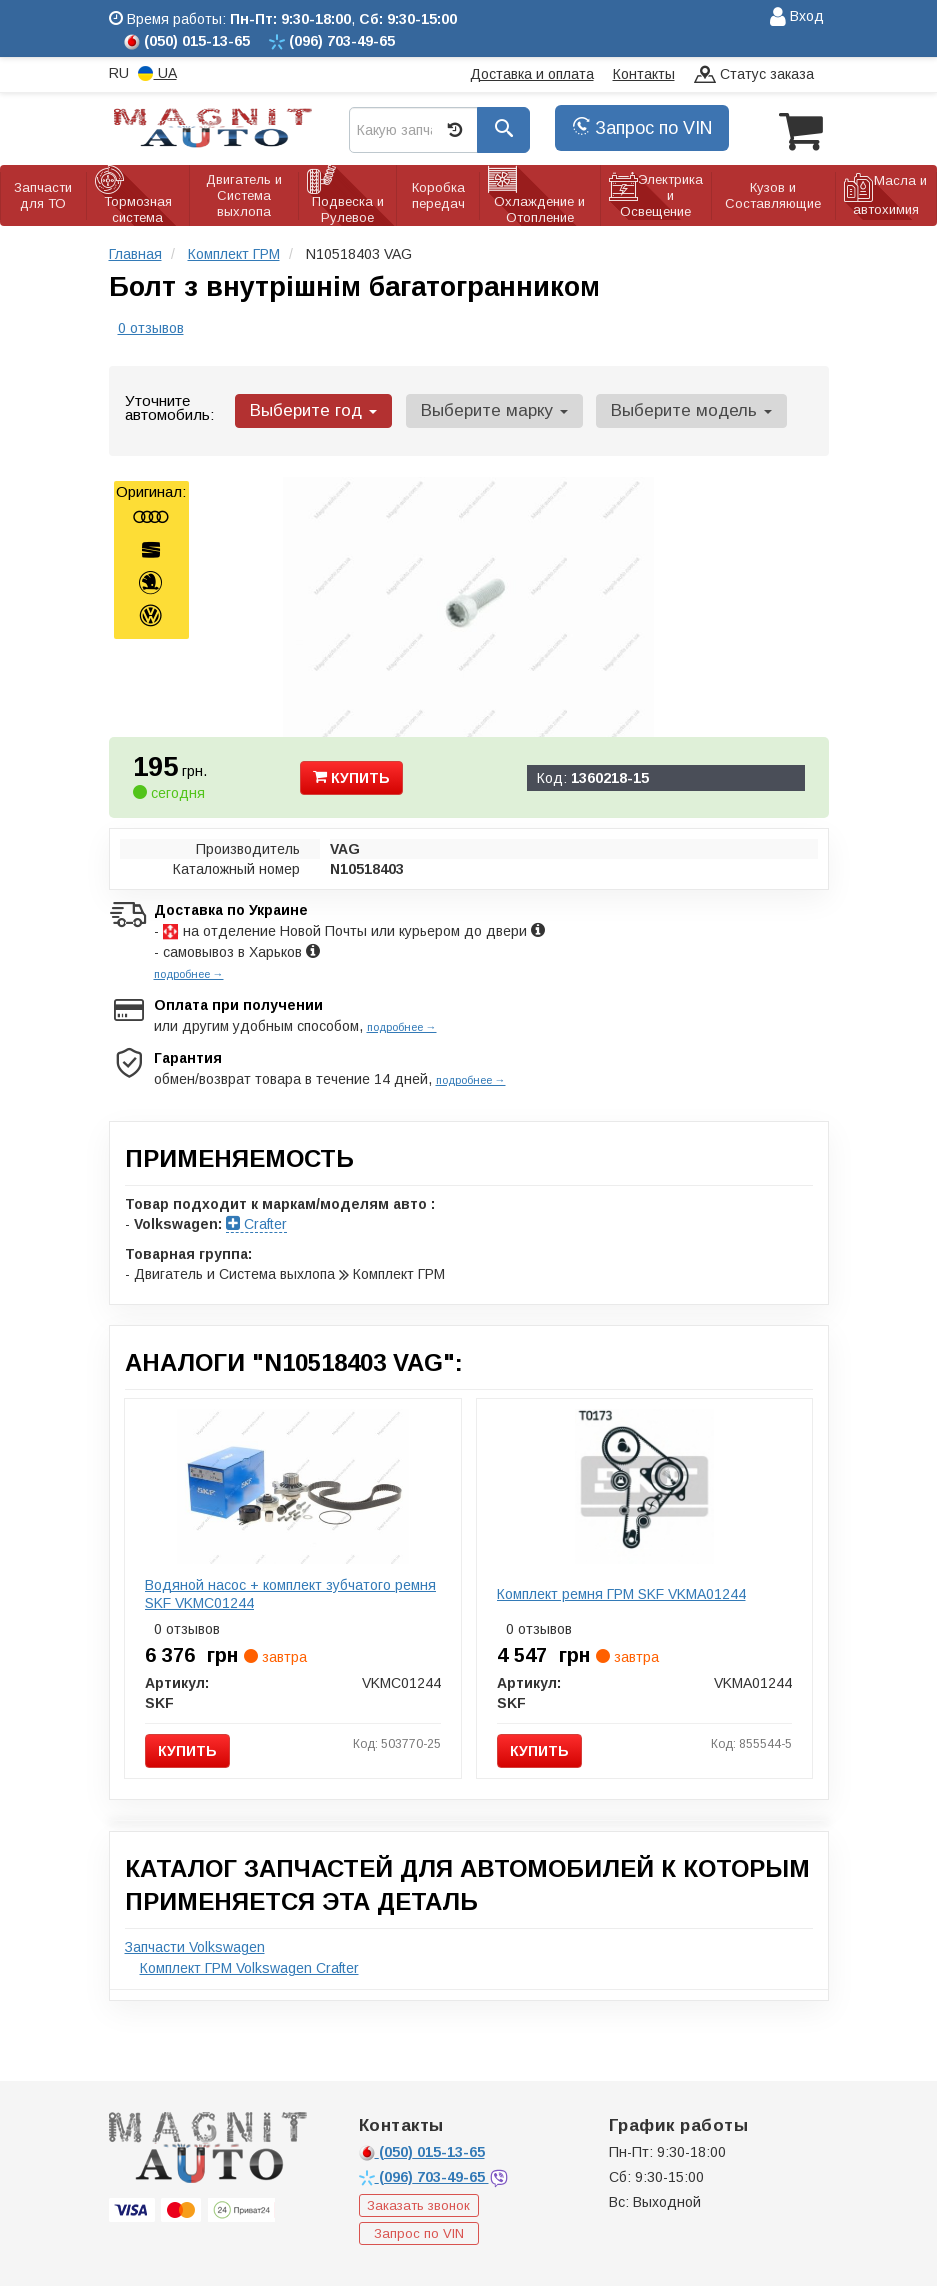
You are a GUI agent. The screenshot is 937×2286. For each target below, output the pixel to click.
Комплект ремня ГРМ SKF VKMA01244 (621, 1592)
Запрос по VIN (642, 128)
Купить (351, 775)
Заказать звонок (418, 2203)
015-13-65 (422, 2150)
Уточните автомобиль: (169, 405)
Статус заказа (754, 75)
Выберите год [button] (311, 408)
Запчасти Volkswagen (195, 1945)
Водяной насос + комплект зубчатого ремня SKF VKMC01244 (290, 1592)
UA (157, 73)
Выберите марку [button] (486, 408)
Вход (797, 17)
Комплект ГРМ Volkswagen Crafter (249, 1966)
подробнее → (189, 972)
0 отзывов (151, 326)
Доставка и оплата (532, 74)
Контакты (644, 74)
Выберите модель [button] (678, 408)
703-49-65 (424, 2175)
